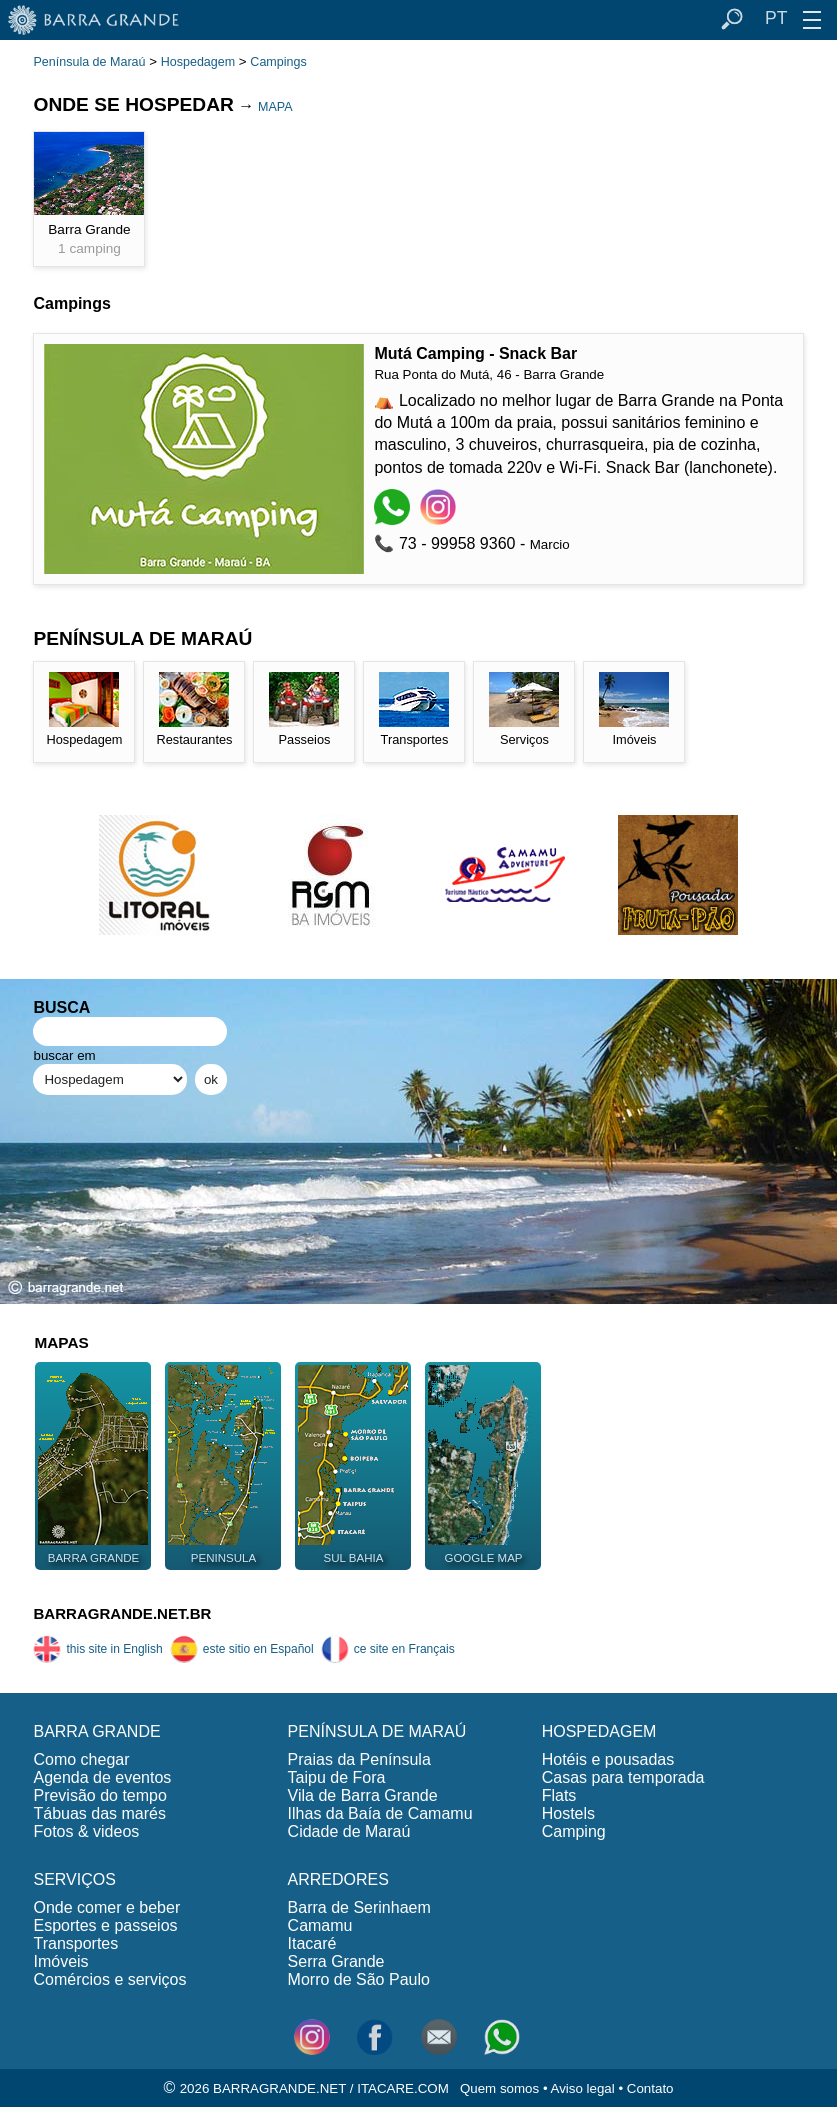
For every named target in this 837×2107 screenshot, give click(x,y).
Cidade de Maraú (349, 1831)
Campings (278, 62)
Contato (650, 2088)
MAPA (275, 107)
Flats (559, 1795)
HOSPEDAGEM (599, 1731)
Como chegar (81, 1759)
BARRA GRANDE (96, 1731)
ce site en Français (388, 1649)
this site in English (97, 1649)
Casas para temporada (623, 1777)
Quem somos (499, 2088)
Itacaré (312, 1943)
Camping (574, 1831)
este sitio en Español (242, 1649)
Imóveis (60, 1961)
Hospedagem (198, 62)
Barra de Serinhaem (359, 1907)
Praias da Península (359, 1759)
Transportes (75, 1943)
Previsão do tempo (99, 1795)
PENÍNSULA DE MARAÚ (377, 1731)
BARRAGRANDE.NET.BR (122, 1613)
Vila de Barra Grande (363, 1795)
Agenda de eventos (102, 1777)
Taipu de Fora (337, 1777)
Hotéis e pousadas (608, 1759)
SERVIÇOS (74, 1879)
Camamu (320, 1925)
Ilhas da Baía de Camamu (380, 1813)
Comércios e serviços (109, 1979)
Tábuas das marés (99, 1813)
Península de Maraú (89, 62)
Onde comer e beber (106, 1907)
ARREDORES (338, 1879)
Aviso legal (583, 2088)
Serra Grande (336, 1961)
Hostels (568, 1813)
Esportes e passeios (105, 1925)
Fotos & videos (86, 1831)
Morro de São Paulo (359, 1979)
